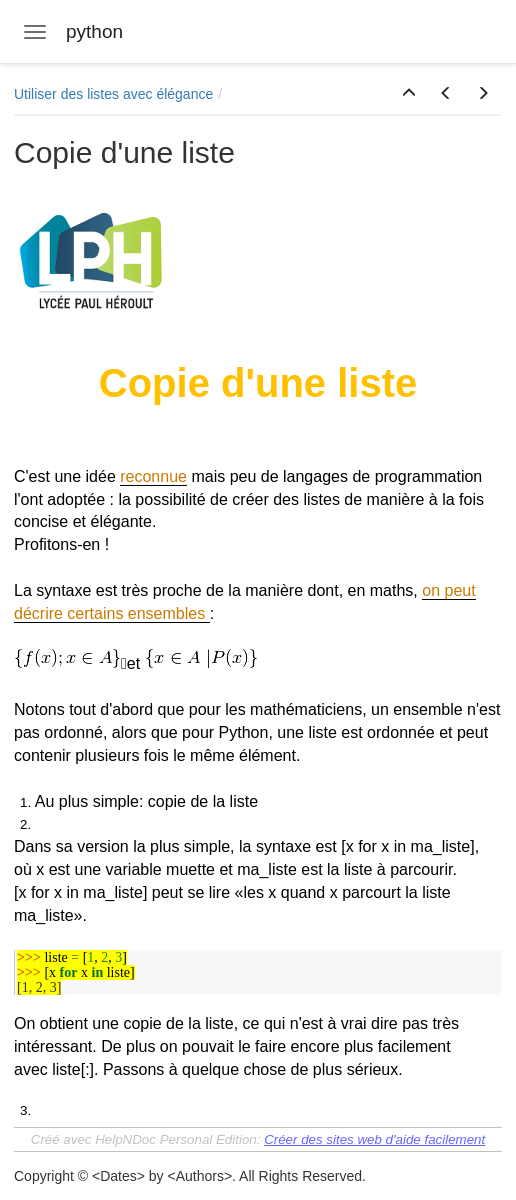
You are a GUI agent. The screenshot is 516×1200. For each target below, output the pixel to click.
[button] (409, 94)
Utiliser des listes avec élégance (113, 94)
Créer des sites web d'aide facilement (374, 1139)
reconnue (153, 476)
